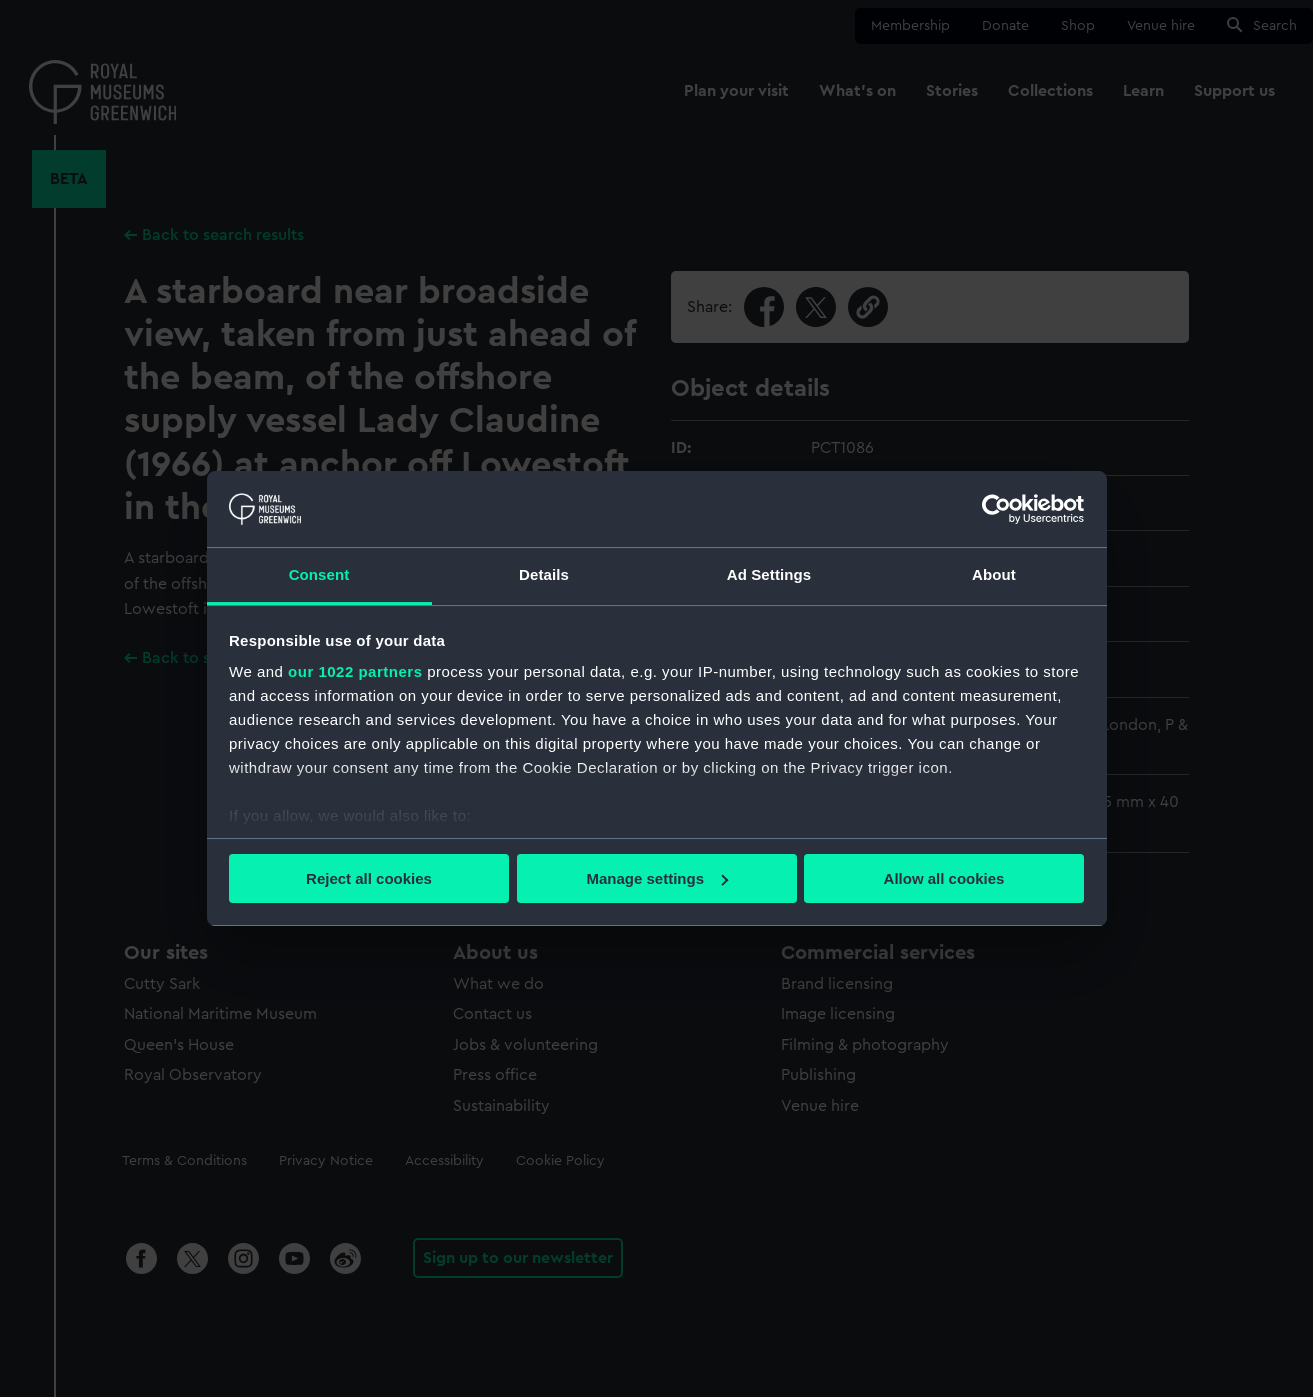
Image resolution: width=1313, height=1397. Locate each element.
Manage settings (657, 878)
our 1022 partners (355, 671)
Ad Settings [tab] (769, 574)
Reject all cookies (369, 878)
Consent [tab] (319, 574)
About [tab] (994, 574)
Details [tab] (544, 574)
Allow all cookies (944, 878)
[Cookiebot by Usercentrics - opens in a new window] (996, 509)
